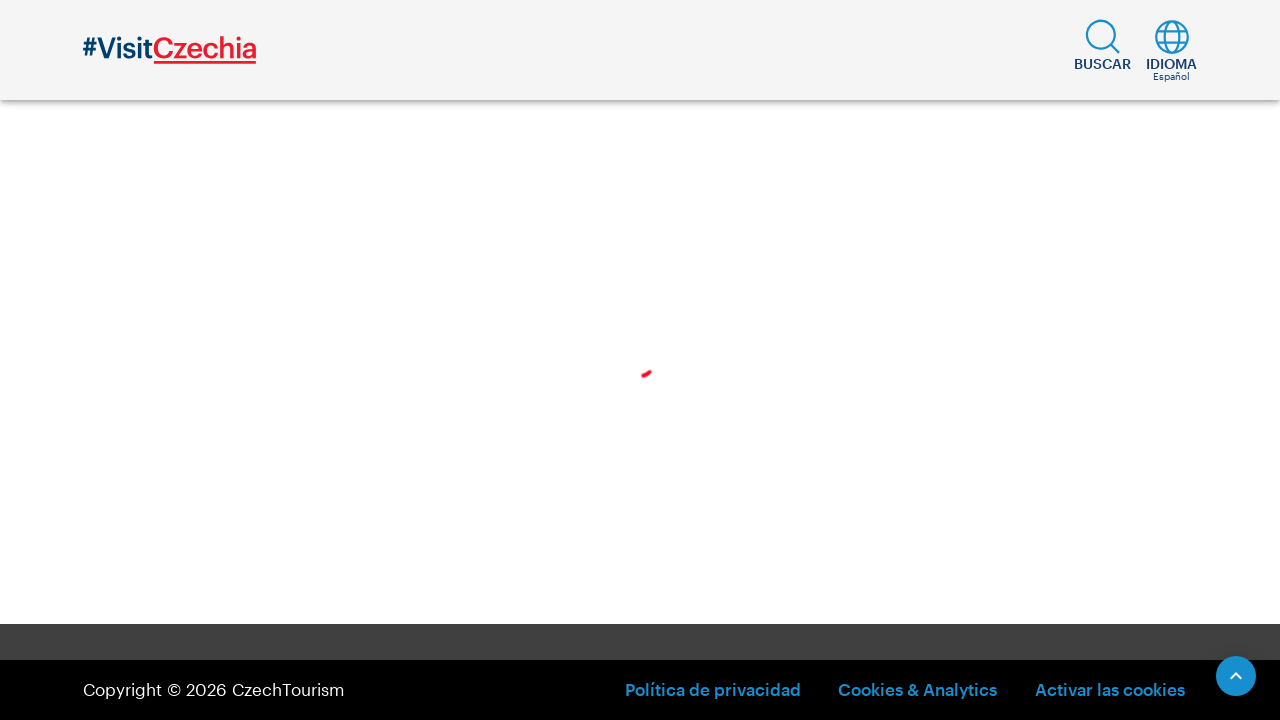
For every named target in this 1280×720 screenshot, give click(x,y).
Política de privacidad (713, 689)
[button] (1102, 50)
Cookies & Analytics (917, 689)
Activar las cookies (1110, 689)
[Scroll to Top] (1236, 676)
